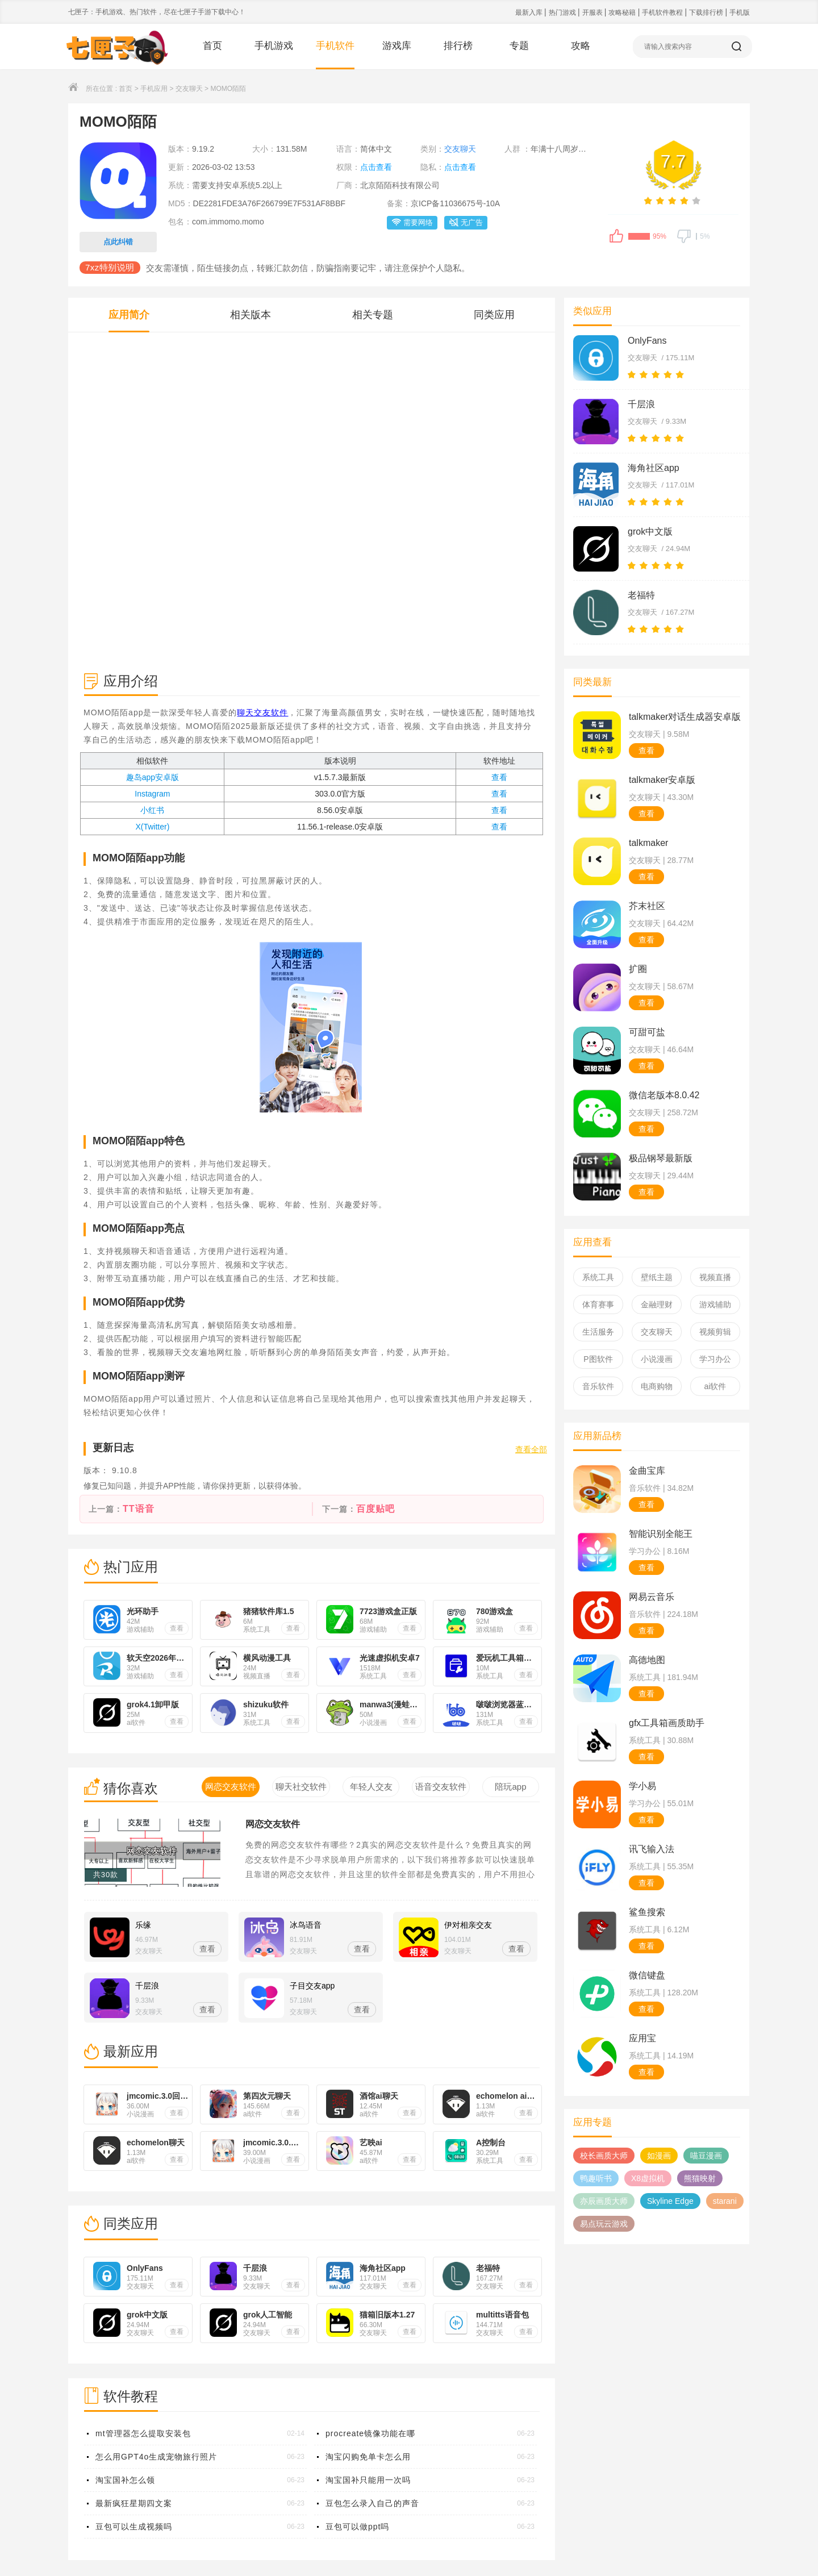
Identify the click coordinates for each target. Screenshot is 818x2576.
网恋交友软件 (272, 1824)
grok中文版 (650, 531)
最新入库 (529, 12)
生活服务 (598, 1331)
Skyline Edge (670, 2201)
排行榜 (458, 45)
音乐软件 (598, 1386)
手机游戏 (273, 45)
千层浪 (641, 404)
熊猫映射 (700, 2178)
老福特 (641, 595)
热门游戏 (563, 12)
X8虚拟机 (648, 2178)
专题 (519, 45)
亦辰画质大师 (604, 2201)
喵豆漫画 (706, 2155)
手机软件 (335, 45)
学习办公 (715, 1359)
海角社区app (653, 468)
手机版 (739, 12)
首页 (212, 45)
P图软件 (597, 1359)
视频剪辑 (715, 1331)
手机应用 (154, 89)
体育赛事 (598, 1304)
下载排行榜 (707, 12)
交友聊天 (189, 89)
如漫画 (659, 2155)
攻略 (580, 45)
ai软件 (715, 1386)
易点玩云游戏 (604, 2223)
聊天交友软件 (262, 712)
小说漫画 (657, 1359)
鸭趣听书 (596, 2178)
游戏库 (396, 45)
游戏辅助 (715, 1304)
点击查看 (376, 167)
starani (725, 2201)
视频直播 (715, 1277)
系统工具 (598, 1277)
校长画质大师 (604, 2155)
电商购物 (657, 1386)
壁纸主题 (657, 1277)
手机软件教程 (663, 12)
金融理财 (657, 1304)
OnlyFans (647, 340)
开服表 (593, 12)
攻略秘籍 (622, 12)
